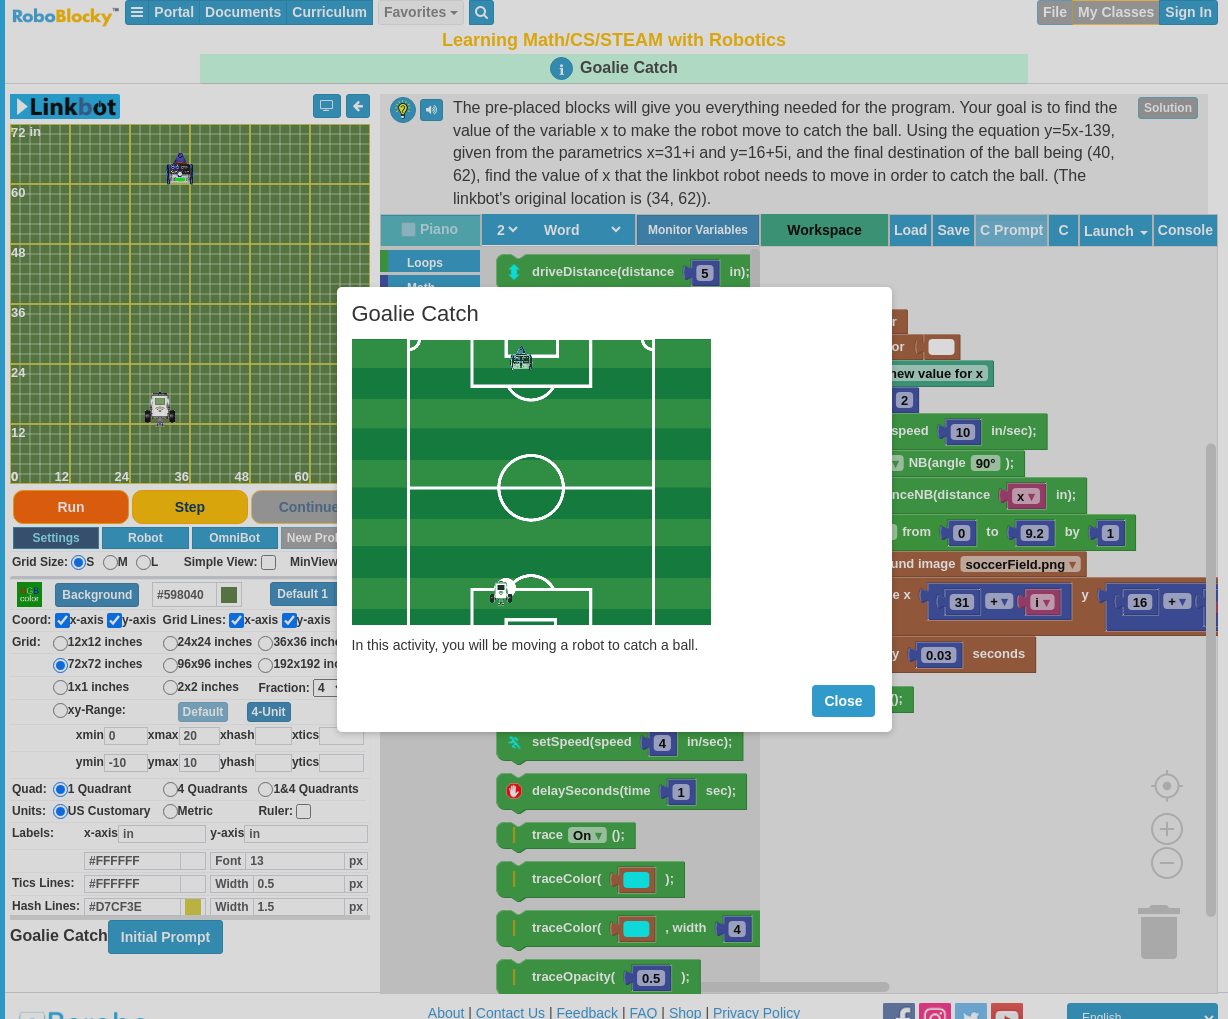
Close (843, 701)
